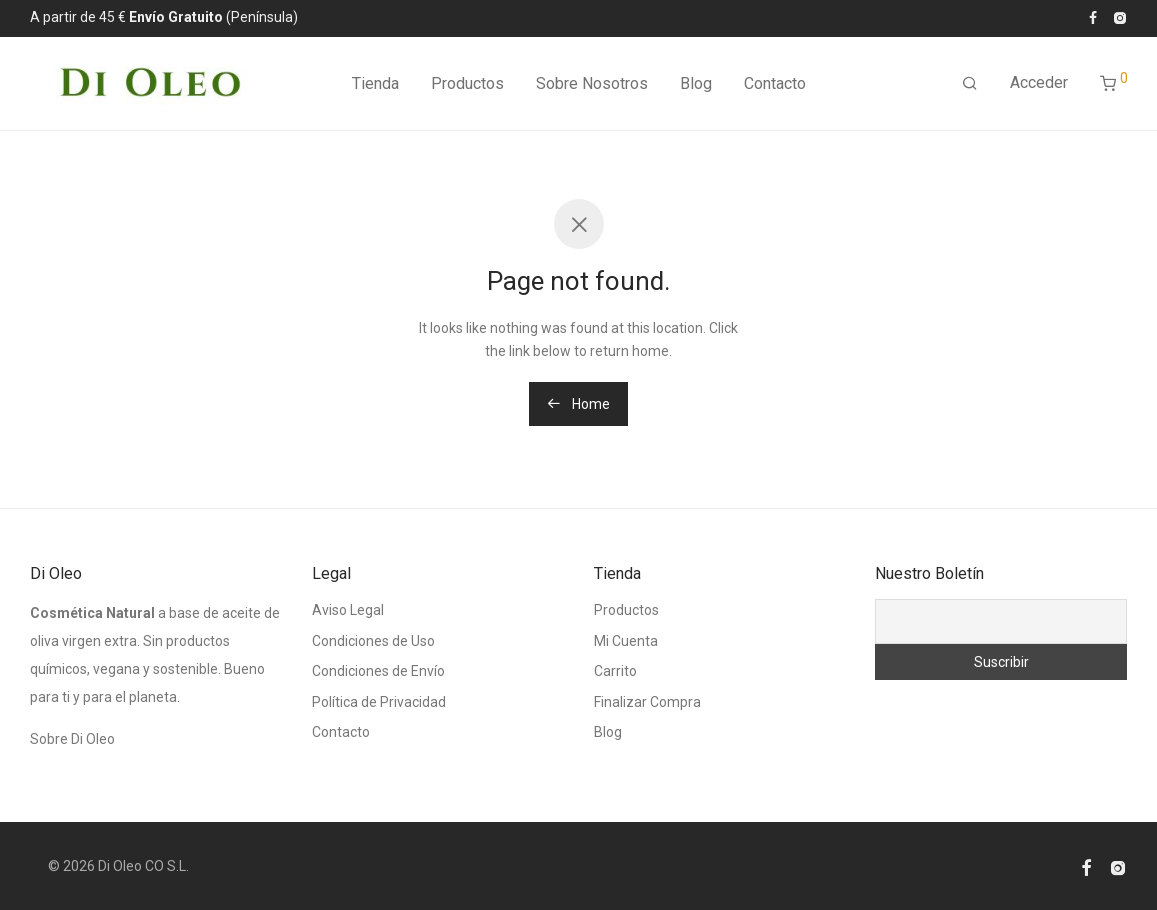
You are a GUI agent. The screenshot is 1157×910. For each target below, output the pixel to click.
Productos (467, 84)
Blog (696, 84)
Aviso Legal (348, 610)
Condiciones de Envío (378, 671)
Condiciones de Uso (373, 641)
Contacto (775, 84)
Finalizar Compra (647, 702)
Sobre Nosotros (592, 84)
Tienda (375, 84)
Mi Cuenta (626, 641)
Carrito (615, 671)
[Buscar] (970, 85)
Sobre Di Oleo (72, 739)
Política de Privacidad (379, 702)
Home (578, 404)
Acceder (1039, 83)
